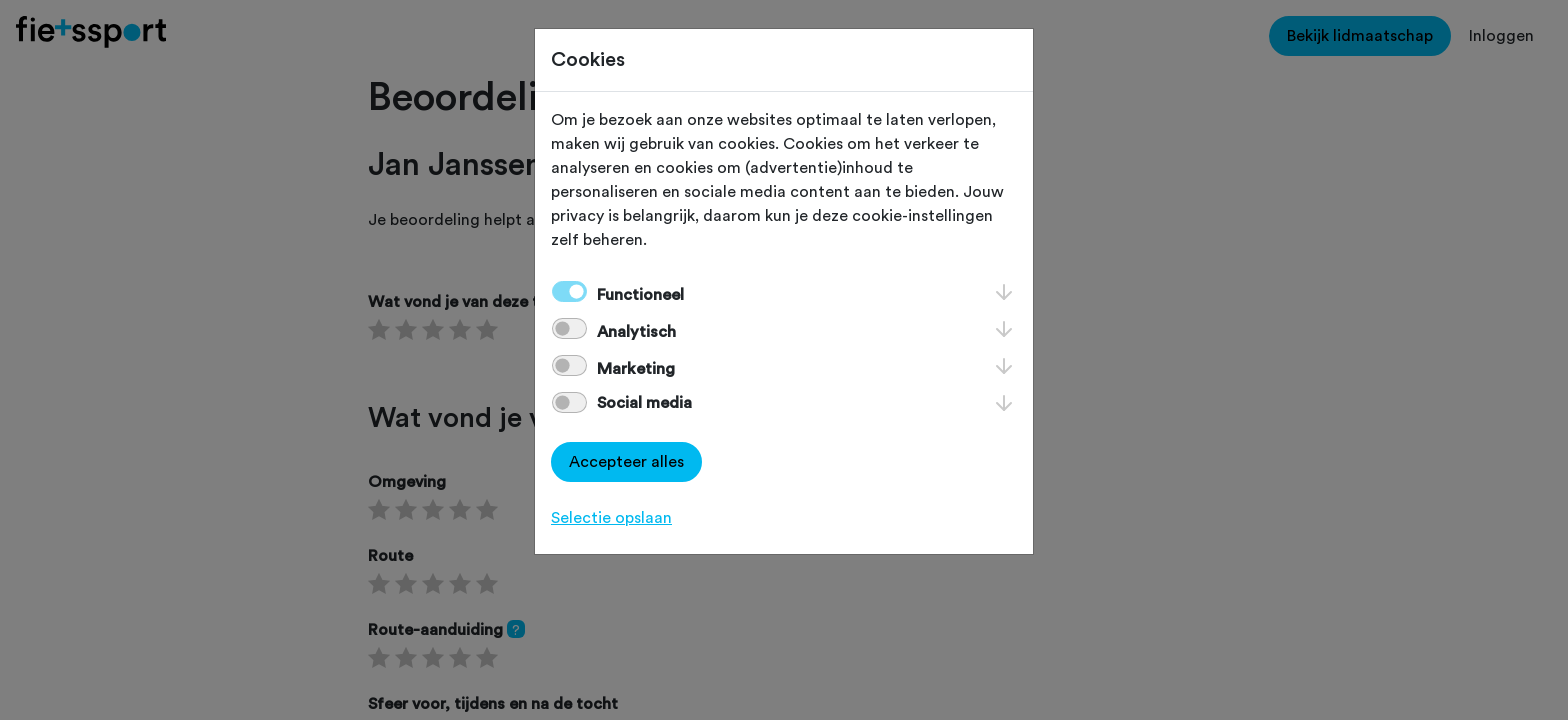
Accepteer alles (626, 462)
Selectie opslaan (611, 518)
